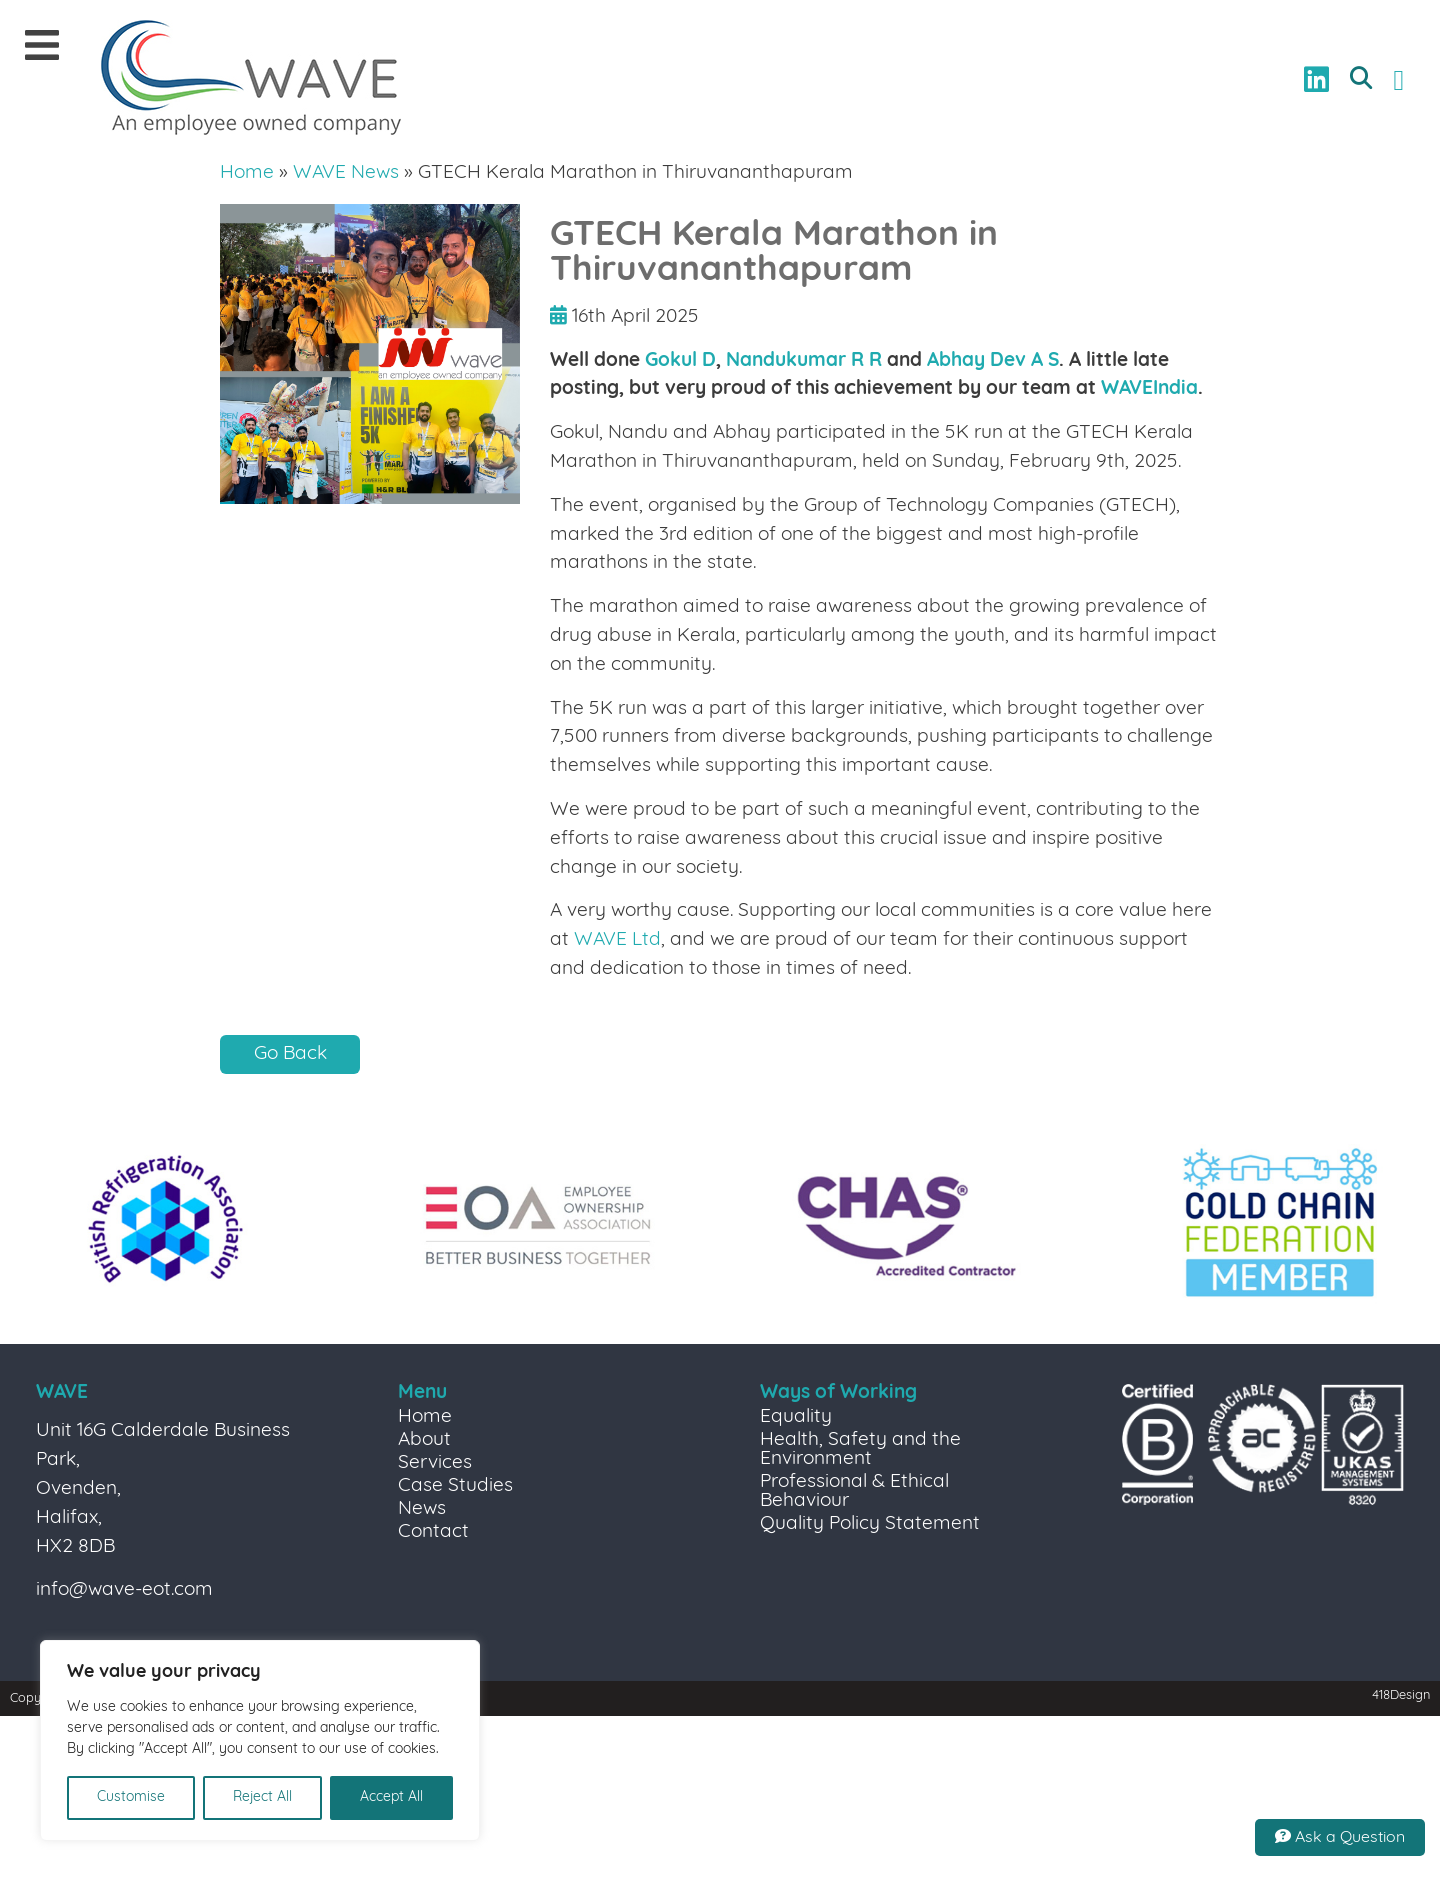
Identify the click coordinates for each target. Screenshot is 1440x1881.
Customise (131, 1797)
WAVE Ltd (617, 940)
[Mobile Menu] (42, 47)
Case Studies (455, 1486)
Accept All (391, 1797)
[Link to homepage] (251, 80)
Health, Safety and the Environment (860, 1450)
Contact (433, 1532)
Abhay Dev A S (993, 361)
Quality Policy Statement (870, 1524)
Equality (796, 1417)
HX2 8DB (75, 1547)
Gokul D (680, 361)
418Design (1401, 1695)
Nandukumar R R (804, 361)
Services (435, 1463)
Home (247, 173)
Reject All (262, 1797)
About (424, 1440)
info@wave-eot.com (124, 1590)
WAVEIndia (1149, 389)
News (422, 1509)
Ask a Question (1340, 1837)
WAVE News (346, 173)
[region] (260, 1740)
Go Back (290, 1054)
